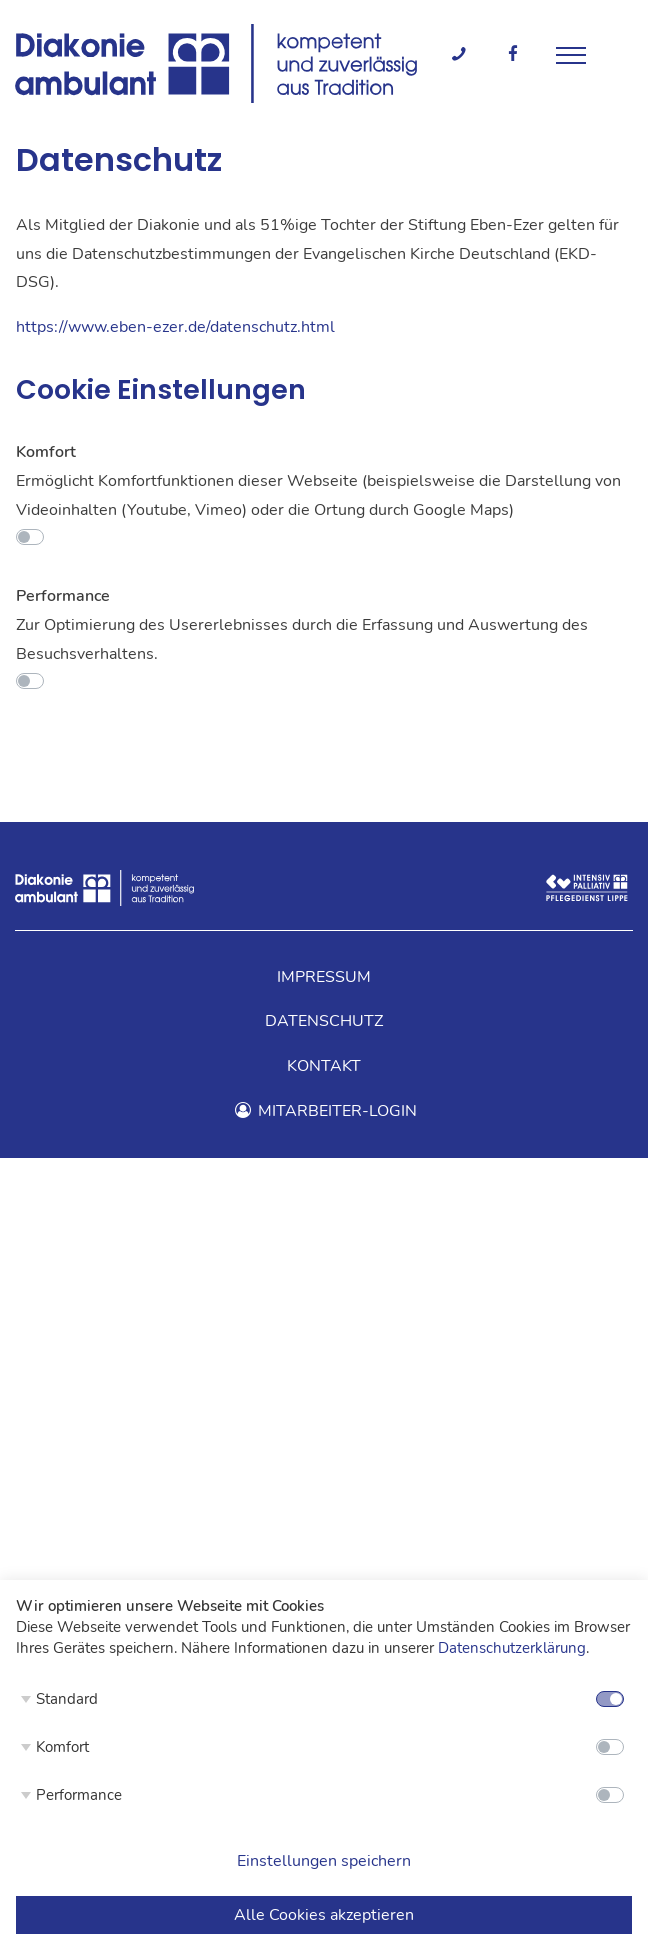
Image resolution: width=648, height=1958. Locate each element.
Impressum (324, 977)
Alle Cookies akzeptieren (324, 1915)
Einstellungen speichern (324, 1861)
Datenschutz (324, 1021)
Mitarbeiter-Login (323, 1111)
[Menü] (571, 53)
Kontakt (324, 1066)
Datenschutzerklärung (512, 1648)
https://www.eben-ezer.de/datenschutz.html (175, 327)
